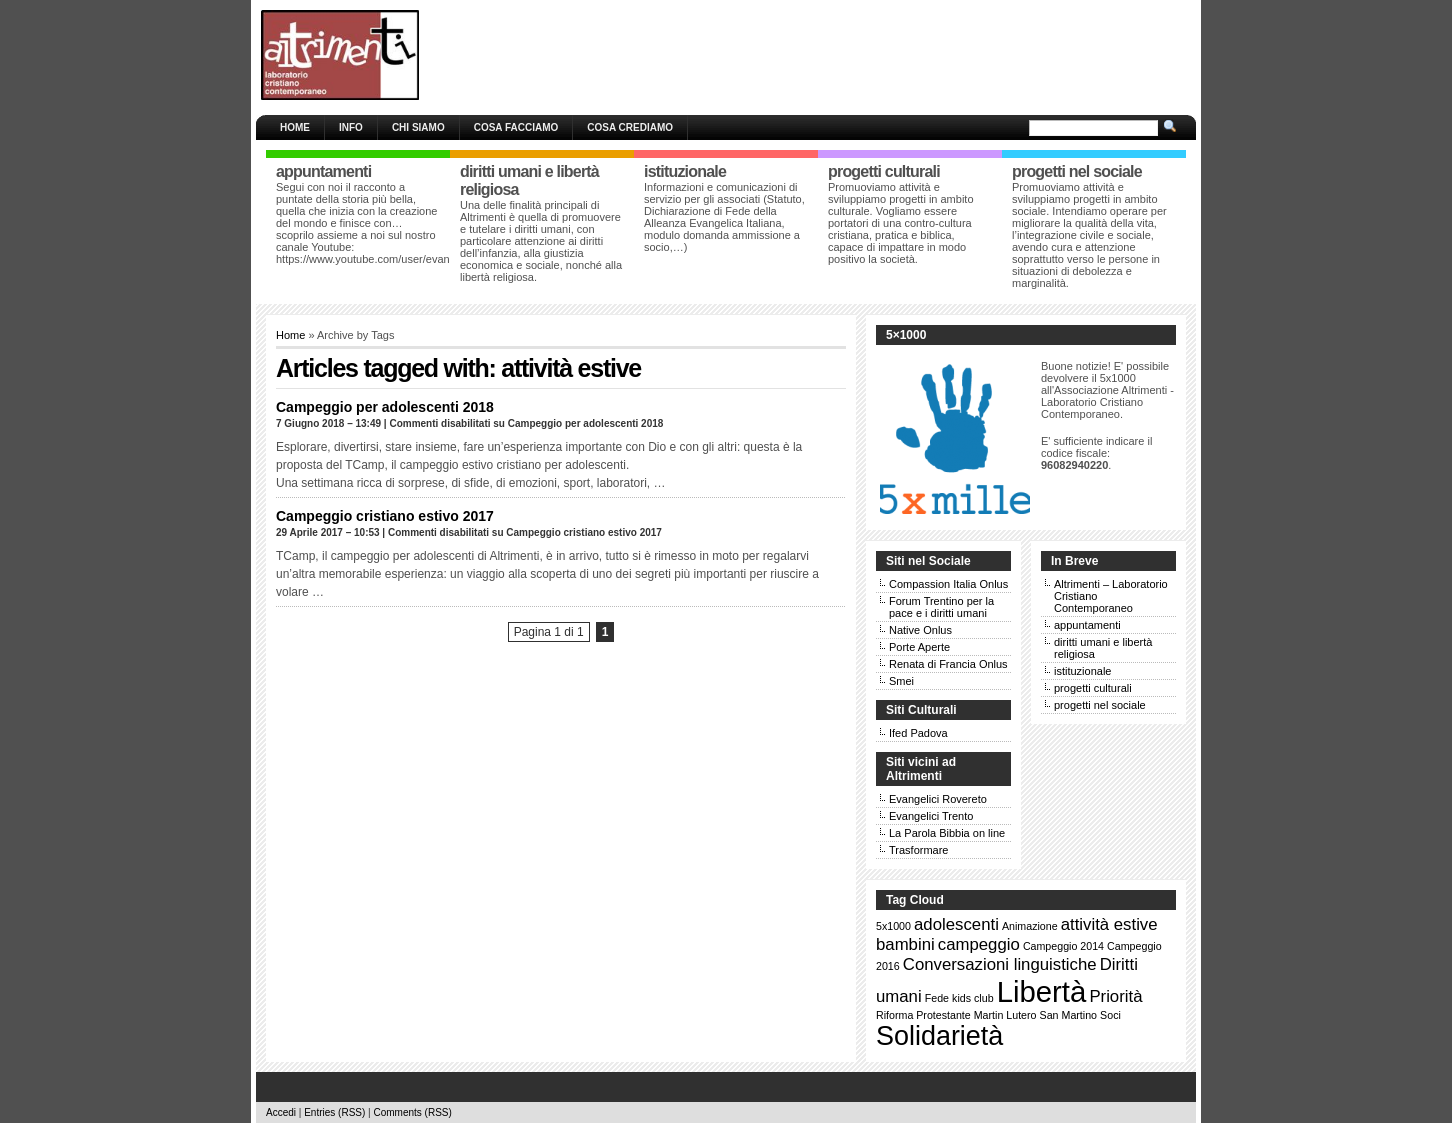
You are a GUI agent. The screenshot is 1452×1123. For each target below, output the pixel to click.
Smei (901, 681)
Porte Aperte (919, 647)
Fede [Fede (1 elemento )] (937, 998)
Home (295, 127)
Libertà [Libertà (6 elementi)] (1042, 991)
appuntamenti (1087, 625)
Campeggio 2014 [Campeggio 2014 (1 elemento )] (1063, 946)
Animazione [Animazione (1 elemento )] (1030, 926)
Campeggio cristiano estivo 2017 (385, 516)
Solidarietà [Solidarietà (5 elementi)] (939, 1036)
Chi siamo (418, 127)
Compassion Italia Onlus (948, 584)
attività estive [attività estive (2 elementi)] (1109, 924)
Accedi (281, 1112)
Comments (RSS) (412, 1112)
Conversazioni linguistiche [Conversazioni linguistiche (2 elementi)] (1000, 964)
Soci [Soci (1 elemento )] (1110, 1015)
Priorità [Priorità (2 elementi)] (1115, 996)
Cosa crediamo (630, 127)
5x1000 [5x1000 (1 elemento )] (893, 926)
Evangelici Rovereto (938, 799)
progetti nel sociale (1100, 705)
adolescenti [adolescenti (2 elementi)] (956, 924)
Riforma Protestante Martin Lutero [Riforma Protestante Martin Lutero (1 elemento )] (956, 1015)
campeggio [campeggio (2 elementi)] (979, 944)
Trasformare (919, 850)
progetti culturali (1093, 688)
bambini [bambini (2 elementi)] (905, 944)
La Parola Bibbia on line (947, 833)
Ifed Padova (918, 733)
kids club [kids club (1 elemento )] (972, 998)
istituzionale (1082, 671)
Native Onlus (920, 630)
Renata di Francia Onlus (948, 664)
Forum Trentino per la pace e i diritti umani (941, 607)
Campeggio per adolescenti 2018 (385, 407)
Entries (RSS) (334, 1112)
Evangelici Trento (931, 816)
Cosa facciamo (516, 127)
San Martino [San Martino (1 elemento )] (1068, 1015)
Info (351, 127)
